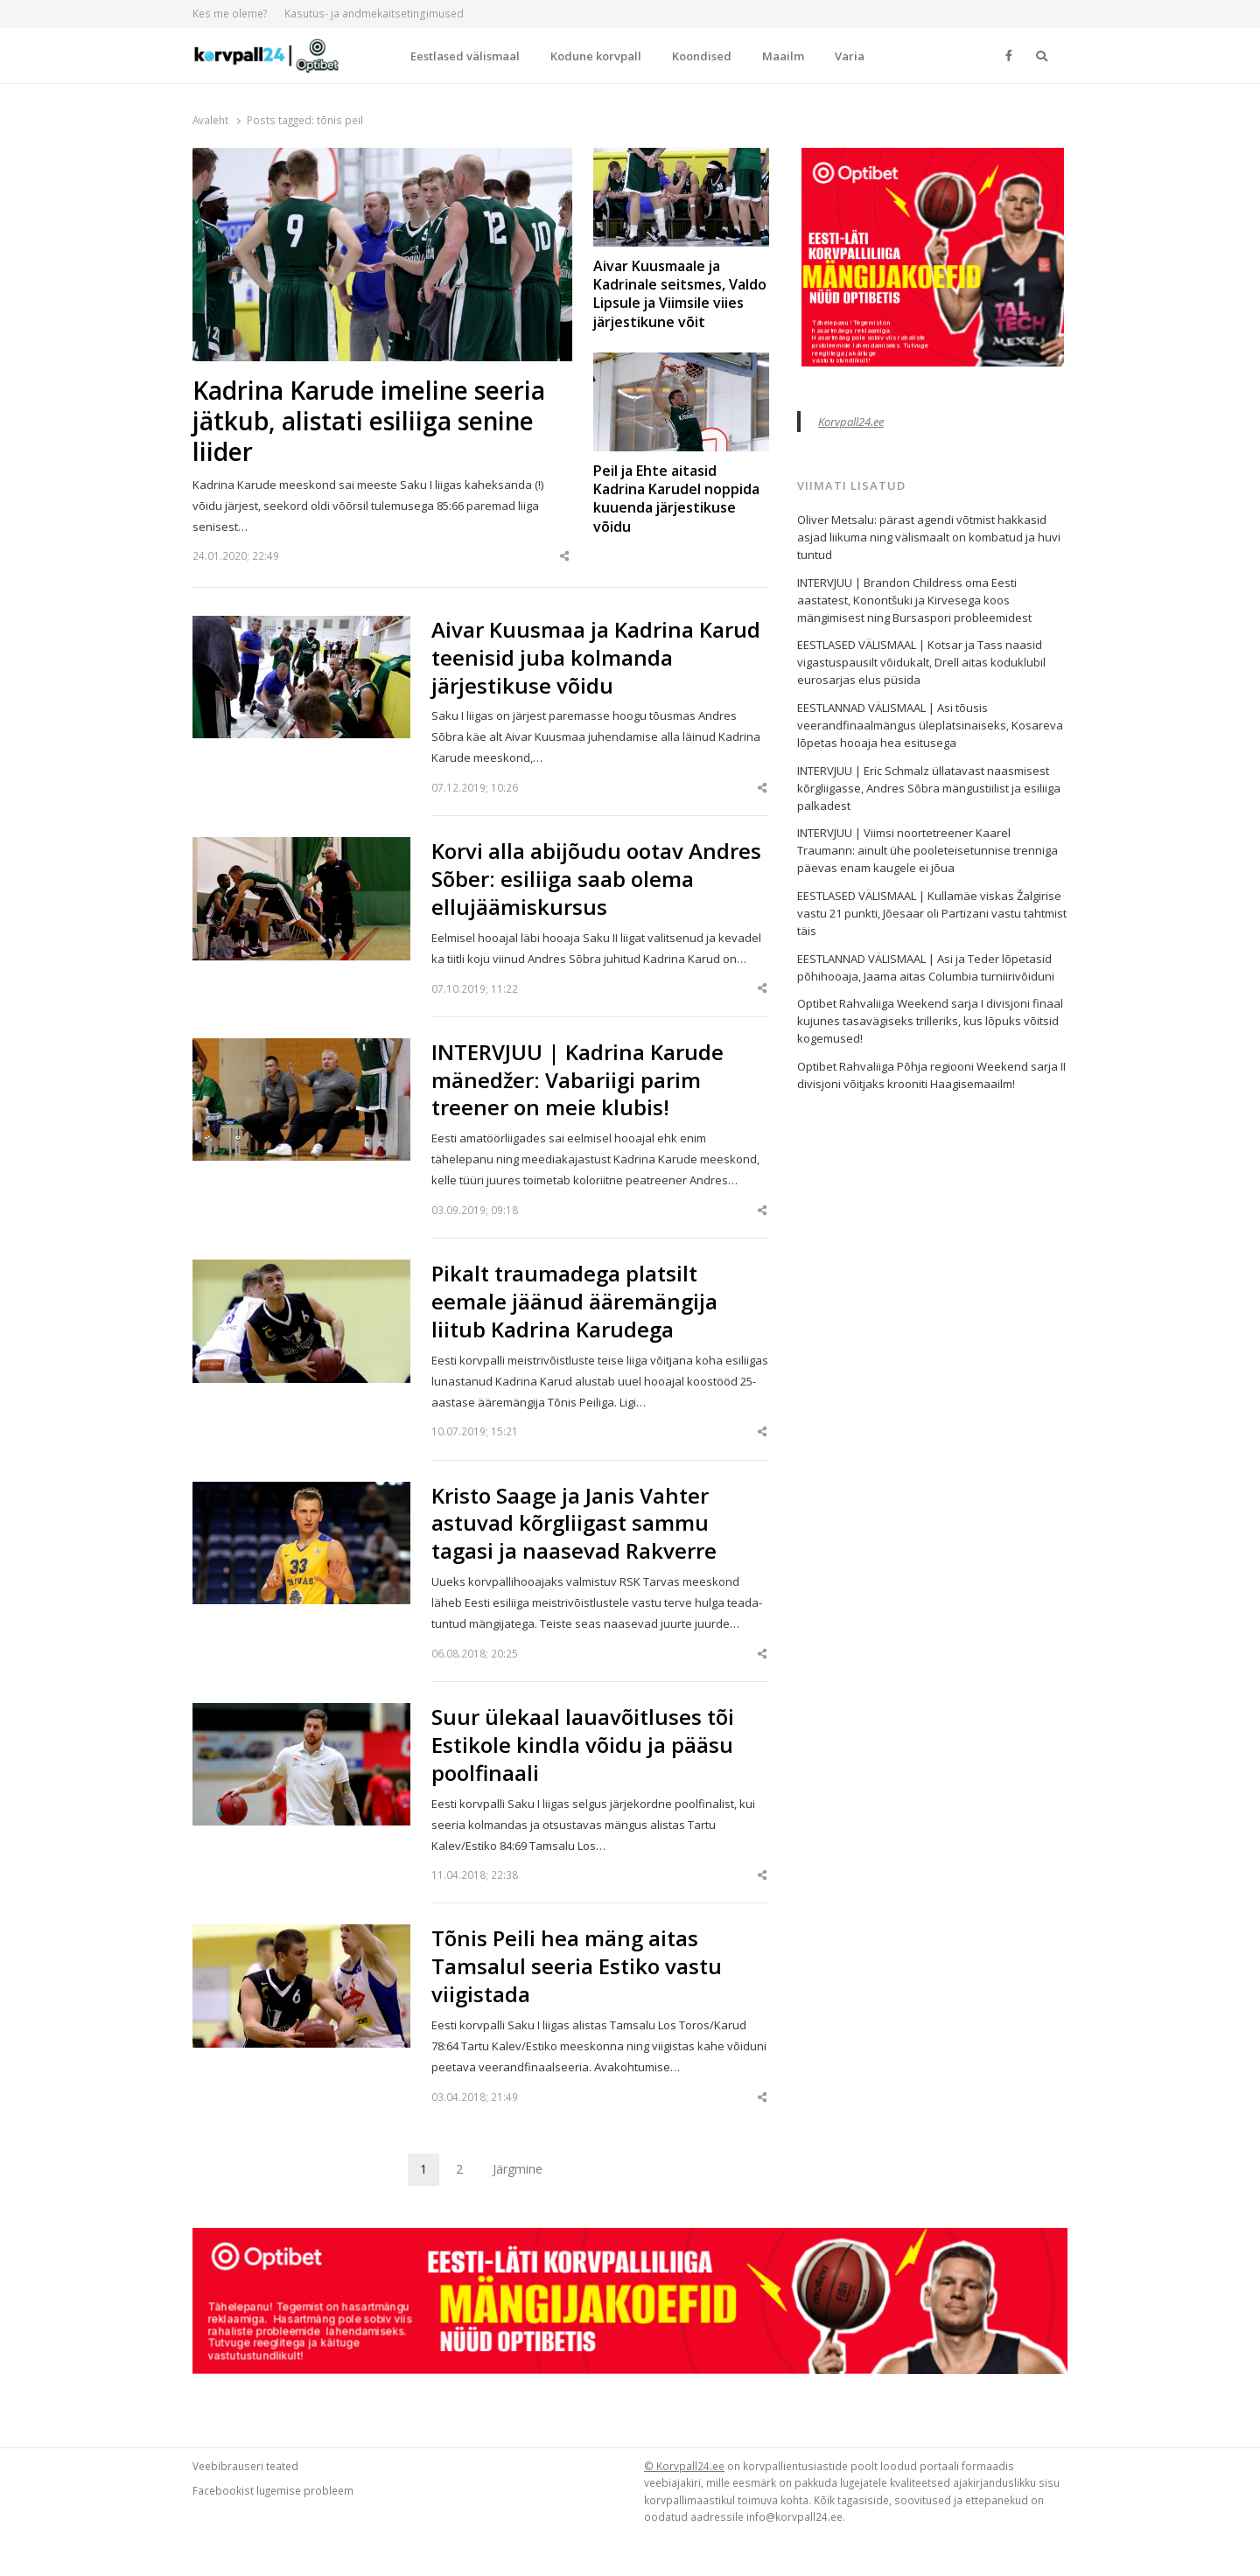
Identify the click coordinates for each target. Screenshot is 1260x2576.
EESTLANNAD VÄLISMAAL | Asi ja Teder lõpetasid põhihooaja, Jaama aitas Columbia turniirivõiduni (925, 967)
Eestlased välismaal (465, 56)
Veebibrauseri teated (245, 2466)
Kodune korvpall (595, 56)
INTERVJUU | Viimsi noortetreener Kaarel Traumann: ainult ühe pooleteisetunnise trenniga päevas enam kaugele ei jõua (927, 850)
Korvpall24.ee (851, 421)
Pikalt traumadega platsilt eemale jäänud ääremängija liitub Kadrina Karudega (574, 1302)
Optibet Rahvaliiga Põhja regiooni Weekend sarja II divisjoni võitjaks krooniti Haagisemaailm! (931, 1075)
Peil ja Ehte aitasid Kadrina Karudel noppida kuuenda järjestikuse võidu (676, 499)
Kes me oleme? (230, 13)
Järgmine (517, 2169)
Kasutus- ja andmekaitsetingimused (374, 13)
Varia (849, 56)
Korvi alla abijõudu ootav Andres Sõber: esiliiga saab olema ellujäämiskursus (596, 879)
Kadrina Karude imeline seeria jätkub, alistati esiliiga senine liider (368, 421)
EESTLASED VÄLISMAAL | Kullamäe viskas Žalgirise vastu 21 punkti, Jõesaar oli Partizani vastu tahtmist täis (932, 913)
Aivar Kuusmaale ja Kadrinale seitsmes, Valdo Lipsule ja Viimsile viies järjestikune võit (679, 294)
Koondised (702, 56)
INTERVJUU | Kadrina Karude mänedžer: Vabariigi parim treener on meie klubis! (577, 1080)
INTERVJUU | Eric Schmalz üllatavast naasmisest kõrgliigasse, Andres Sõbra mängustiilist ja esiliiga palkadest (928, 788)
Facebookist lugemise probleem (273, 2490)
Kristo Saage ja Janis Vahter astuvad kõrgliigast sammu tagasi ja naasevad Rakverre (574, 1524)
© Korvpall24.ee (684, 2466)
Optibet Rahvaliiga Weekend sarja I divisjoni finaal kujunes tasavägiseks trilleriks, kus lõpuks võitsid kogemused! (930, 1020)
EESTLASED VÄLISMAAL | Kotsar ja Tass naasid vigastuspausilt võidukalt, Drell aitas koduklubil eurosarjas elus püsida (921, 662)
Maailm (783, 56)
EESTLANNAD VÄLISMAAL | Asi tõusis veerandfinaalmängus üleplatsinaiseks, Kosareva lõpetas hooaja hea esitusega (930, 725)
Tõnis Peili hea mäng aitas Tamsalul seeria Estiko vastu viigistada (576, 1966)
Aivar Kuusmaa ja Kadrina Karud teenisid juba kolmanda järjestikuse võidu (595, 658)
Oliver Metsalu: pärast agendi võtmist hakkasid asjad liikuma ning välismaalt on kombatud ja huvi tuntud (928, 537)
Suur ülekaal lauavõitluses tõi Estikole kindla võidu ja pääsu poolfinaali (582, 1745)
